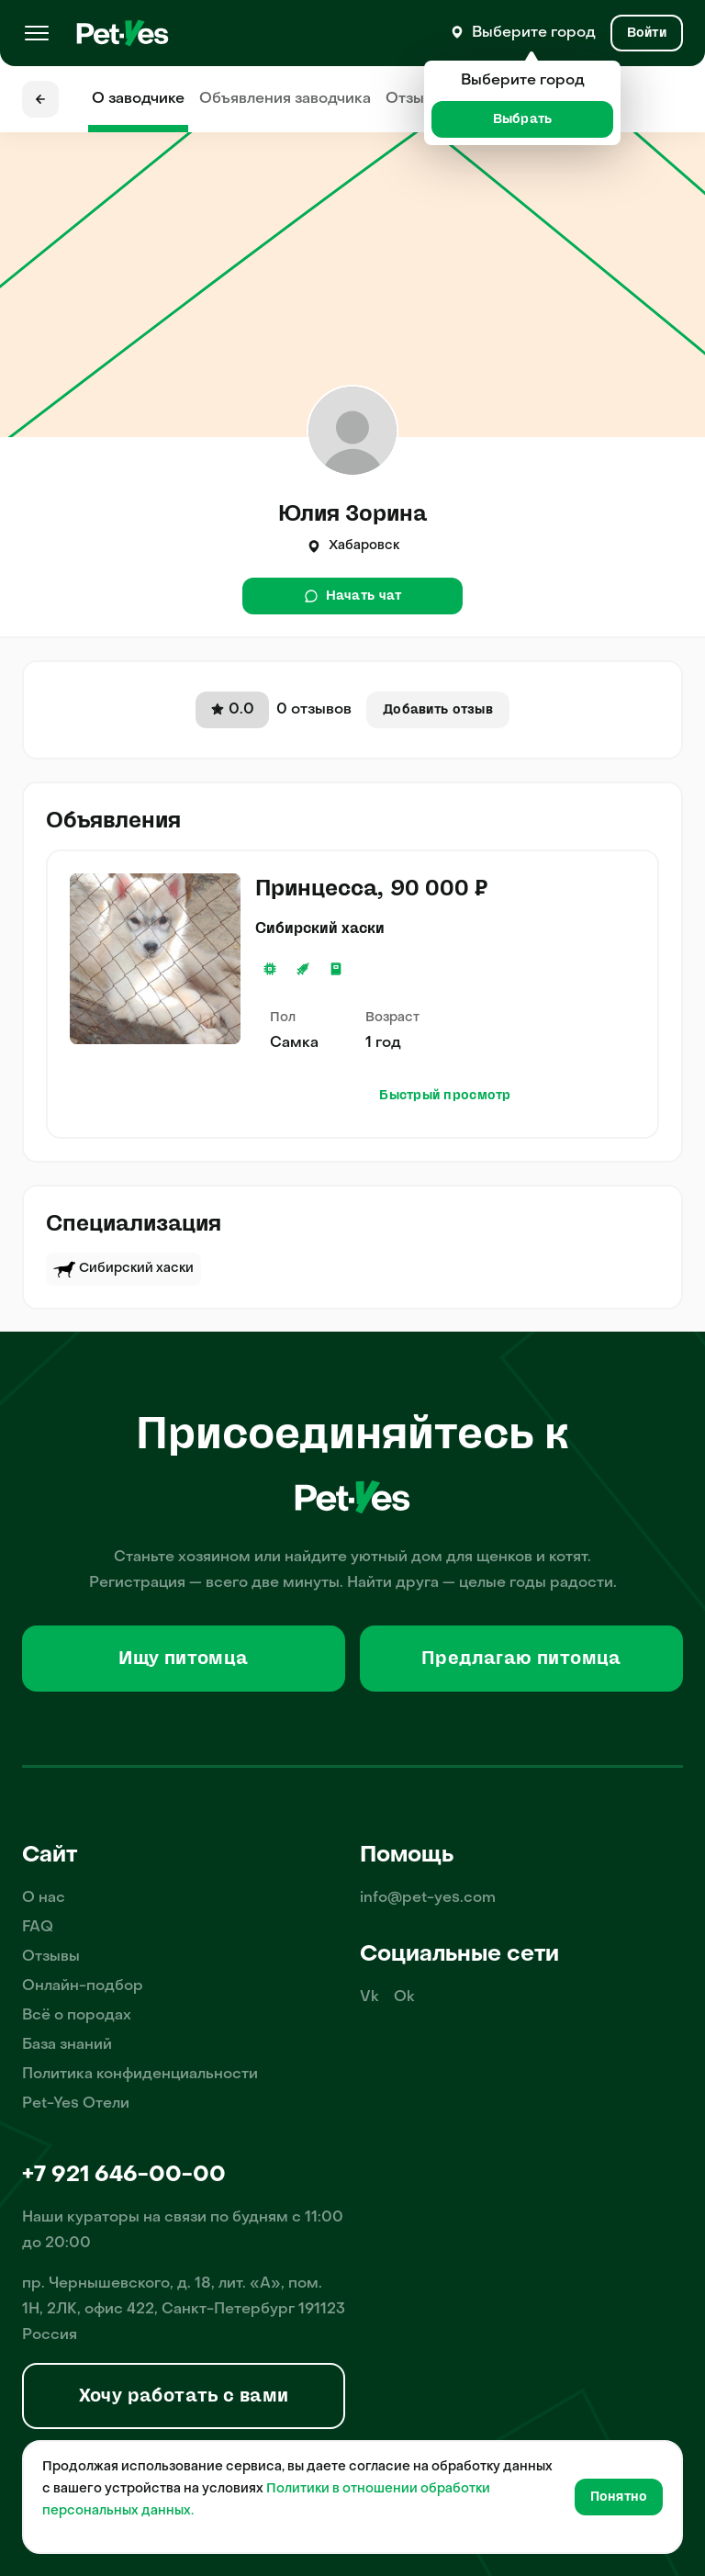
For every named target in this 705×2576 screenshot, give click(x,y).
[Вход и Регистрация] (646, 33)
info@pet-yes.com (428, 1898)
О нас (43, 1898)
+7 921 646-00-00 (124, 2176)
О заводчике (138, 99)
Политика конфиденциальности (140, 2074)
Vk (369, 1997)
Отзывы (414, 99)
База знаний (67, 2045)
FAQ (37, 1927)
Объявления (285, 99)
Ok (404, 1997)
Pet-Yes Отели (75, 2104)
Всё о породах (76, 2015)
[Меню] (37, 33)
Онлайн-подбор (82, 1986)
